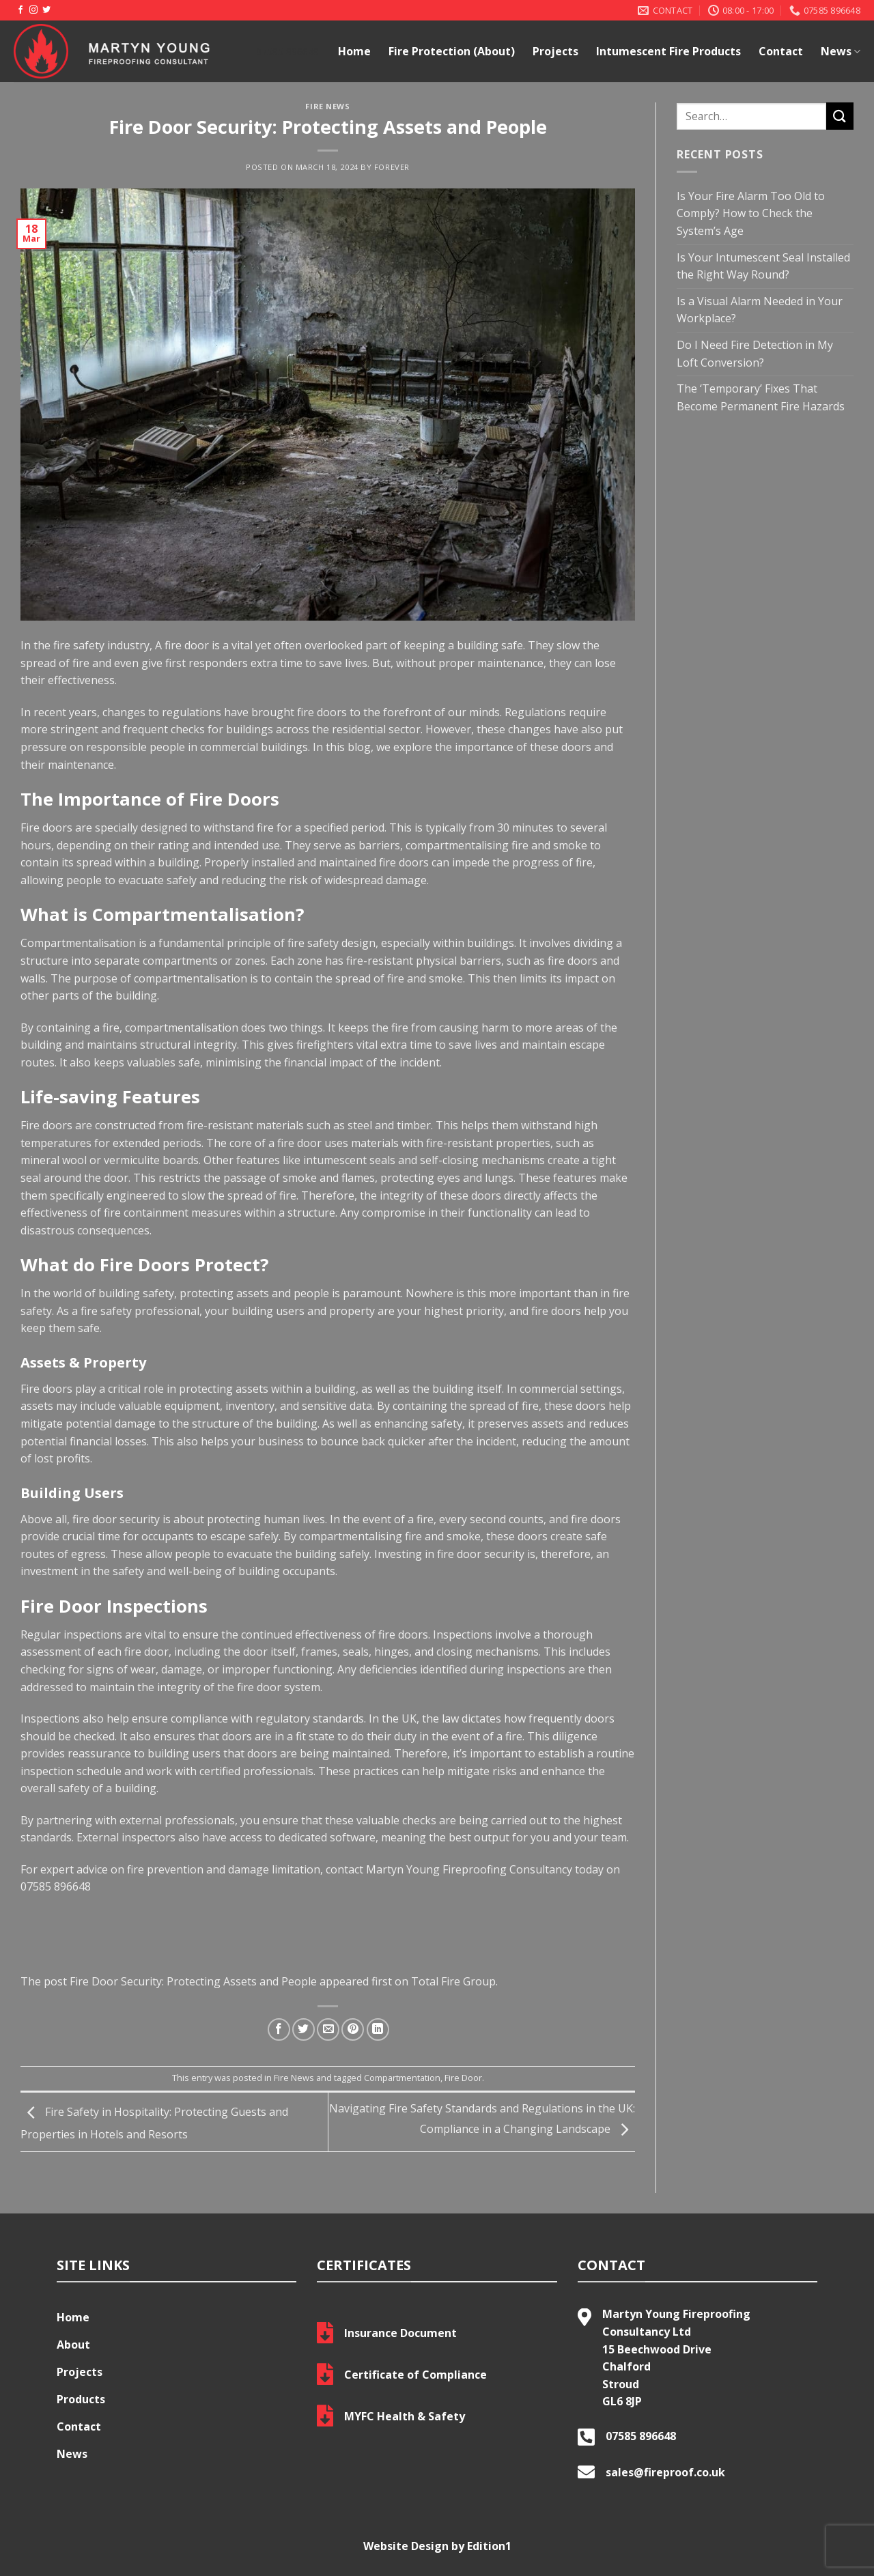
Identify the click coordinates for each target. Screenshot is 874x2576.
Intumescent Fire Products (668, 51)
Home (354, 51)
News (840, 51)
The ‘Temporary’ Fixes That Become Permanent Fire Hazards (761, 397)
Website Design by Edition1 (437, 2545)
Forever (392, 167)
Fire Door (463, 2077)
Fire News (327, 106)
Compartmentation (402, 2077)
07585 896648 (55, 1886)
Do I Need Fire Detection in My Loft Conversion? (755, 353)
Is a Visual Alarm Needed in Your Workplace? (760, 310)
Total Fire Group (453, 1981)
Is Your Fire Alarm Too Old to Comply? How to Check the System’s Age (751, 213)
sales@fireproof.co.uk (665, 2472)
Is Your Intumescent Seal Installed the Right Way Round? (763, 266)
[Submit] (840, 115)
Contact (781, 51)
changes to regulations (160, 712)
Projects (555, 51)
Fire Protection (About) (452, 51)
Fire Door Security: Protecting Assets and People (193, 1981)
